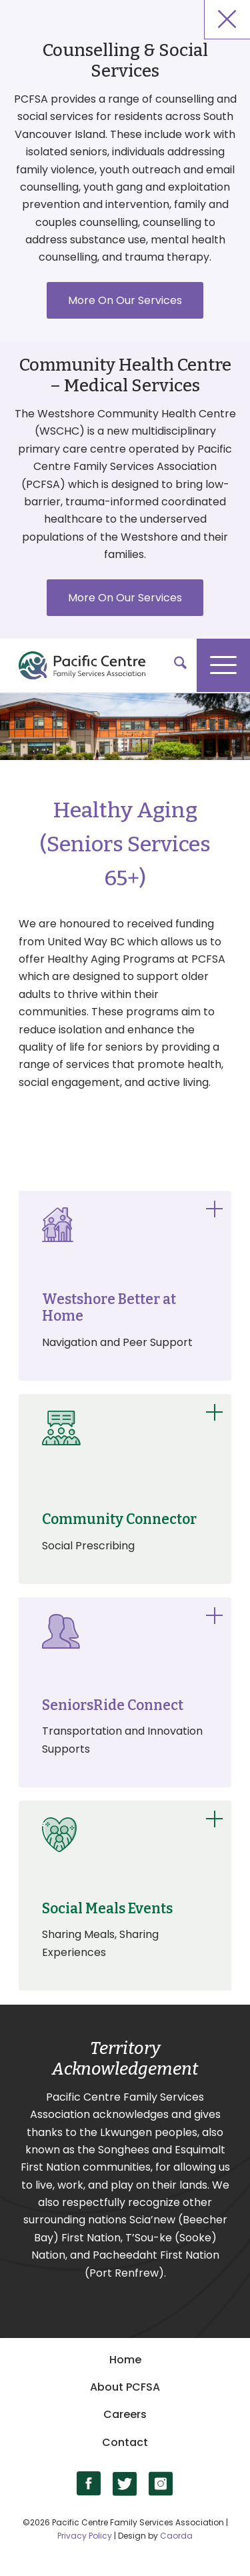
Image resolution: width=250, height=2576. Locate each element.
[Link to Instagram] (161, 2483)
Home (125, 2359)
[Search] (174, 665)
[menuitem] (174, 665)
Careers (125, 2414)
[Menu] (223, 665)
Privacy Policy (84, 2535)
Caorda (176, 2535)
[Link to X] (125, 2483)
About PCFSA (125, 2387)
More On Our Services (125, 300)
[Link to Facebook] (89, 2483)
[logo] (119, 665)
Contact (125, 2442)
